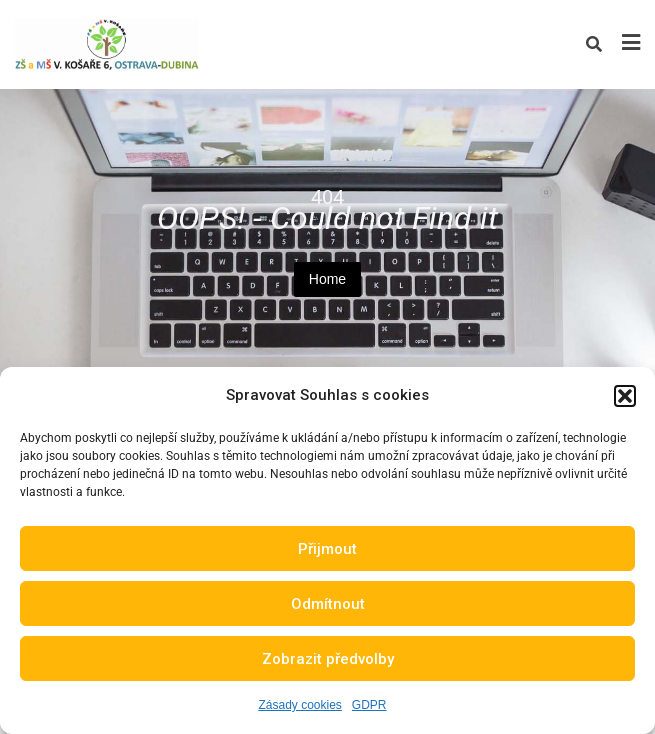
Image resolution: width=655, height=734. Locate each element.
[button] (625, 396)
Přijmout (327, 549)
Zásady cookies (299, 705)
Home (327, 279)
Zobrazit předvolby (328, 659)
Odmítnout (328, 604)
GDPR (369, 705)
